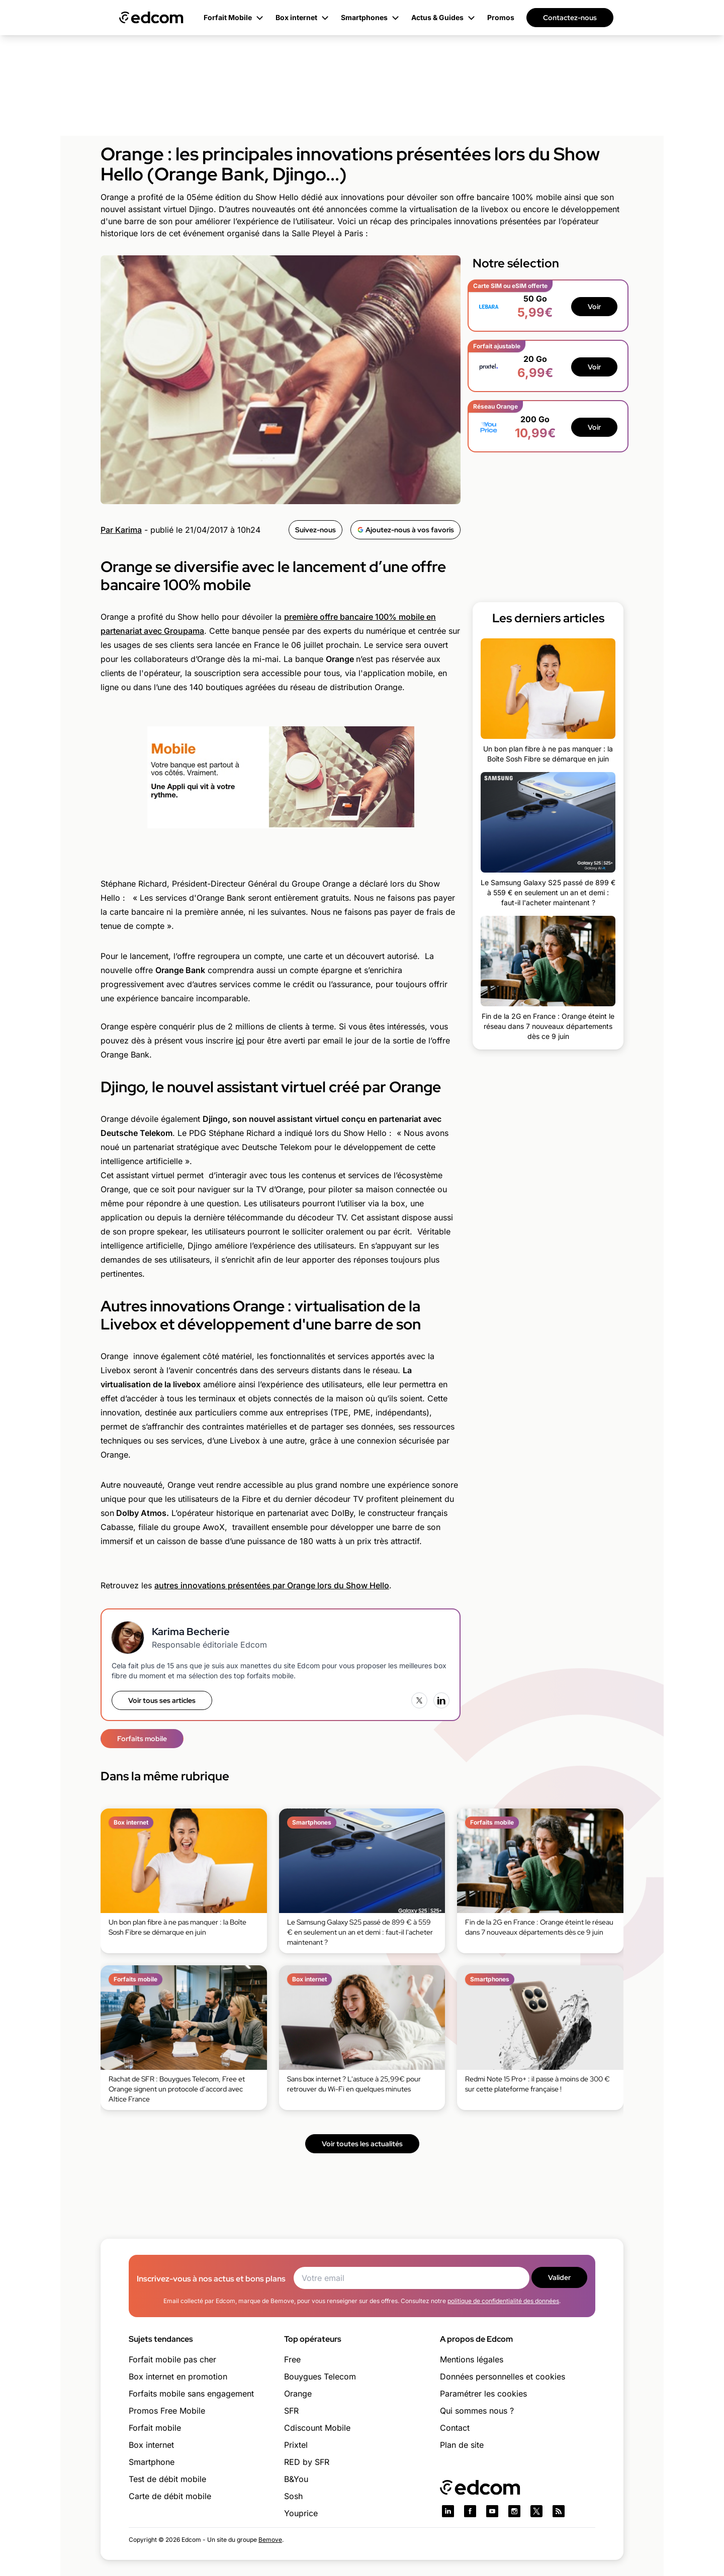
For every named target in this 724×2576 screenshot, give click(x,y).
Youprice (301, 2513)
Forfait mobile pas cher (172, 2359)
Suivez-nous (315, 529)
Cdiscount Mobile (317, 2428)
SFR (291, 2411)
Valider (559, 2277)
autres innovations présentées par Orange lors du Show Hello (271, 1585)
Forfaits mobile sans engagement (191, 2394)
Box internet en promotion (178, 2376)
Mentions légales (471, 2359)
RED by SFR (306, 2462)
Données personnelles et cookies (502, 2376)
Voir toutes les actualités (362, 2143)
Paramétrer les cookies (483, 2394)
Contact (455, 2428)
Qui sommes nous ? (477, 2411)
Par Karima (121, 530)
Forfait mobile (155, 2428)
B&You (296, 2479)
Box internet (151, 2445)
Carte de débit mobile (170, 2496)
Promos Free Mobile (167, 2411)
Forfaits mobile (142, 1738)
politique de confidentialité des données (503, 2301)
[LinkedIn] (441, 1700)
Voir (594, 306)
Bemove (270, 2539)
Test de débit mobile (167, 2479)
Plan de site (462, 2445)
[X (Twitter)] (419, 1700)
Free (292, 2359)
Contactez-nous (570, 17)
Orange (298, 2394)
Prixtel (296, 2445)
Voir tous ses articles (162, 1700)
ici (240, 1040)
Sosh (293, 2496)
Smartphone (151, 2462)
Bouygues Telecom (320, 2376)
